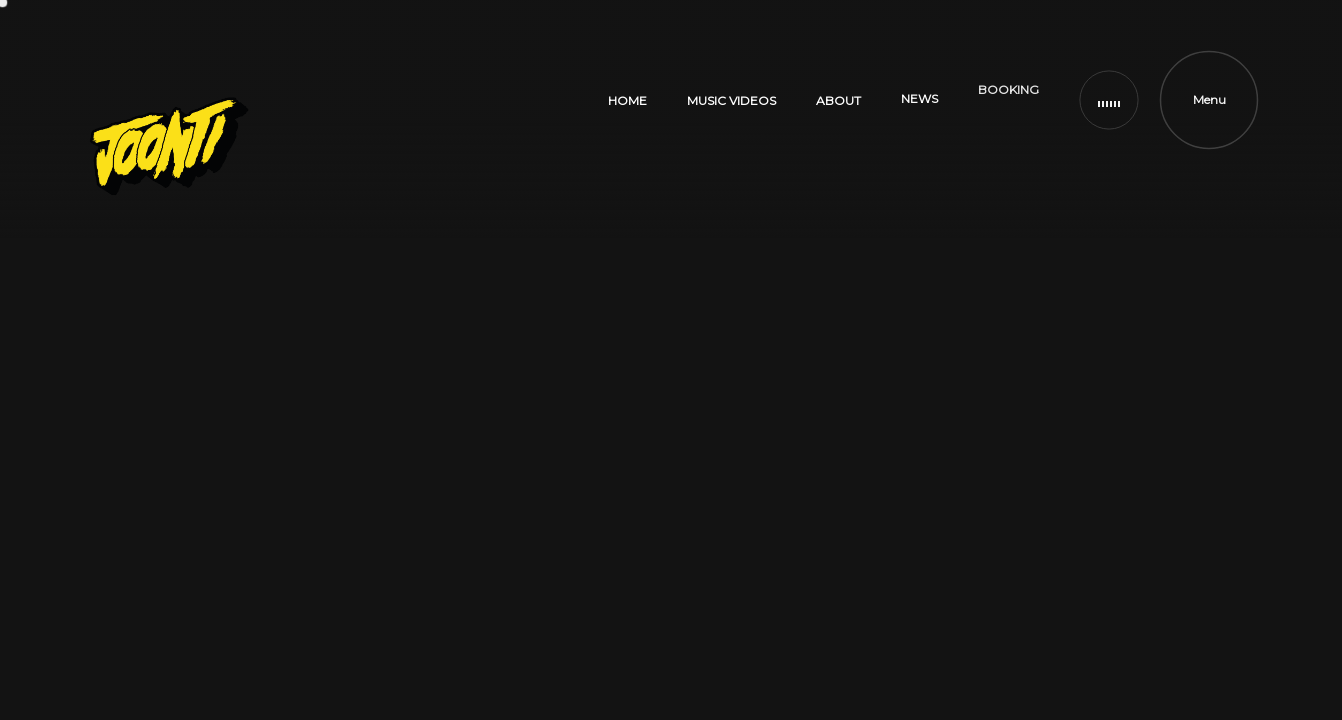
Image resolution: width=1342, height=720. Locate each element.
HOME (627, 98)
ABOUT (838, 63)
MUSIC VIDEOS (731, 89)
